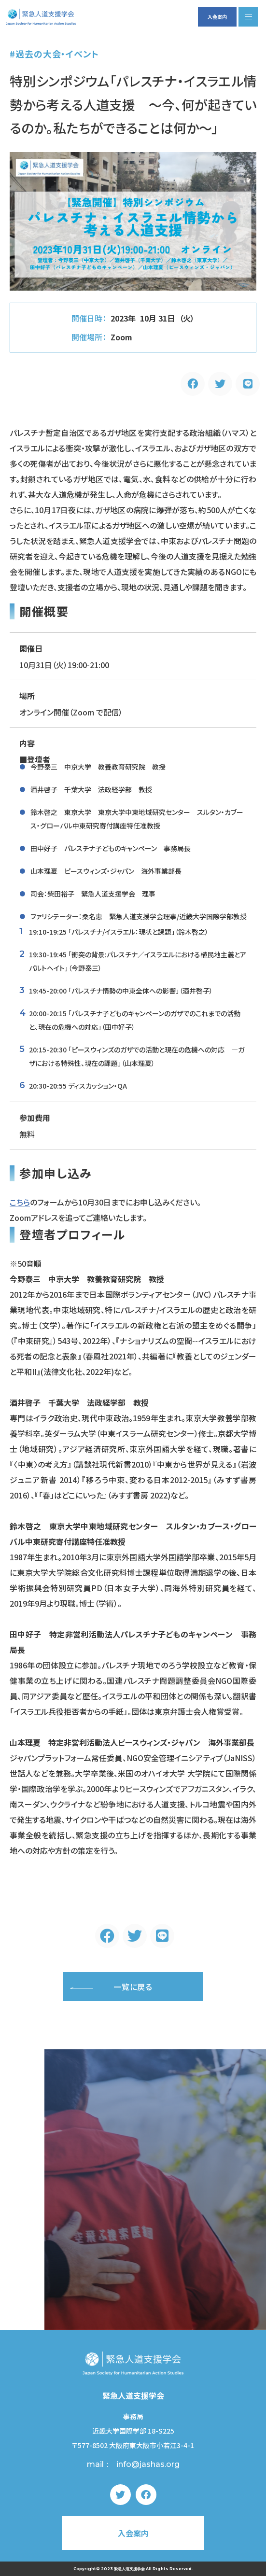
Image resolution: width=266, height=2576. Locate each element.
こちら (20, 1202)
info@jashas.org (148, 2464)
